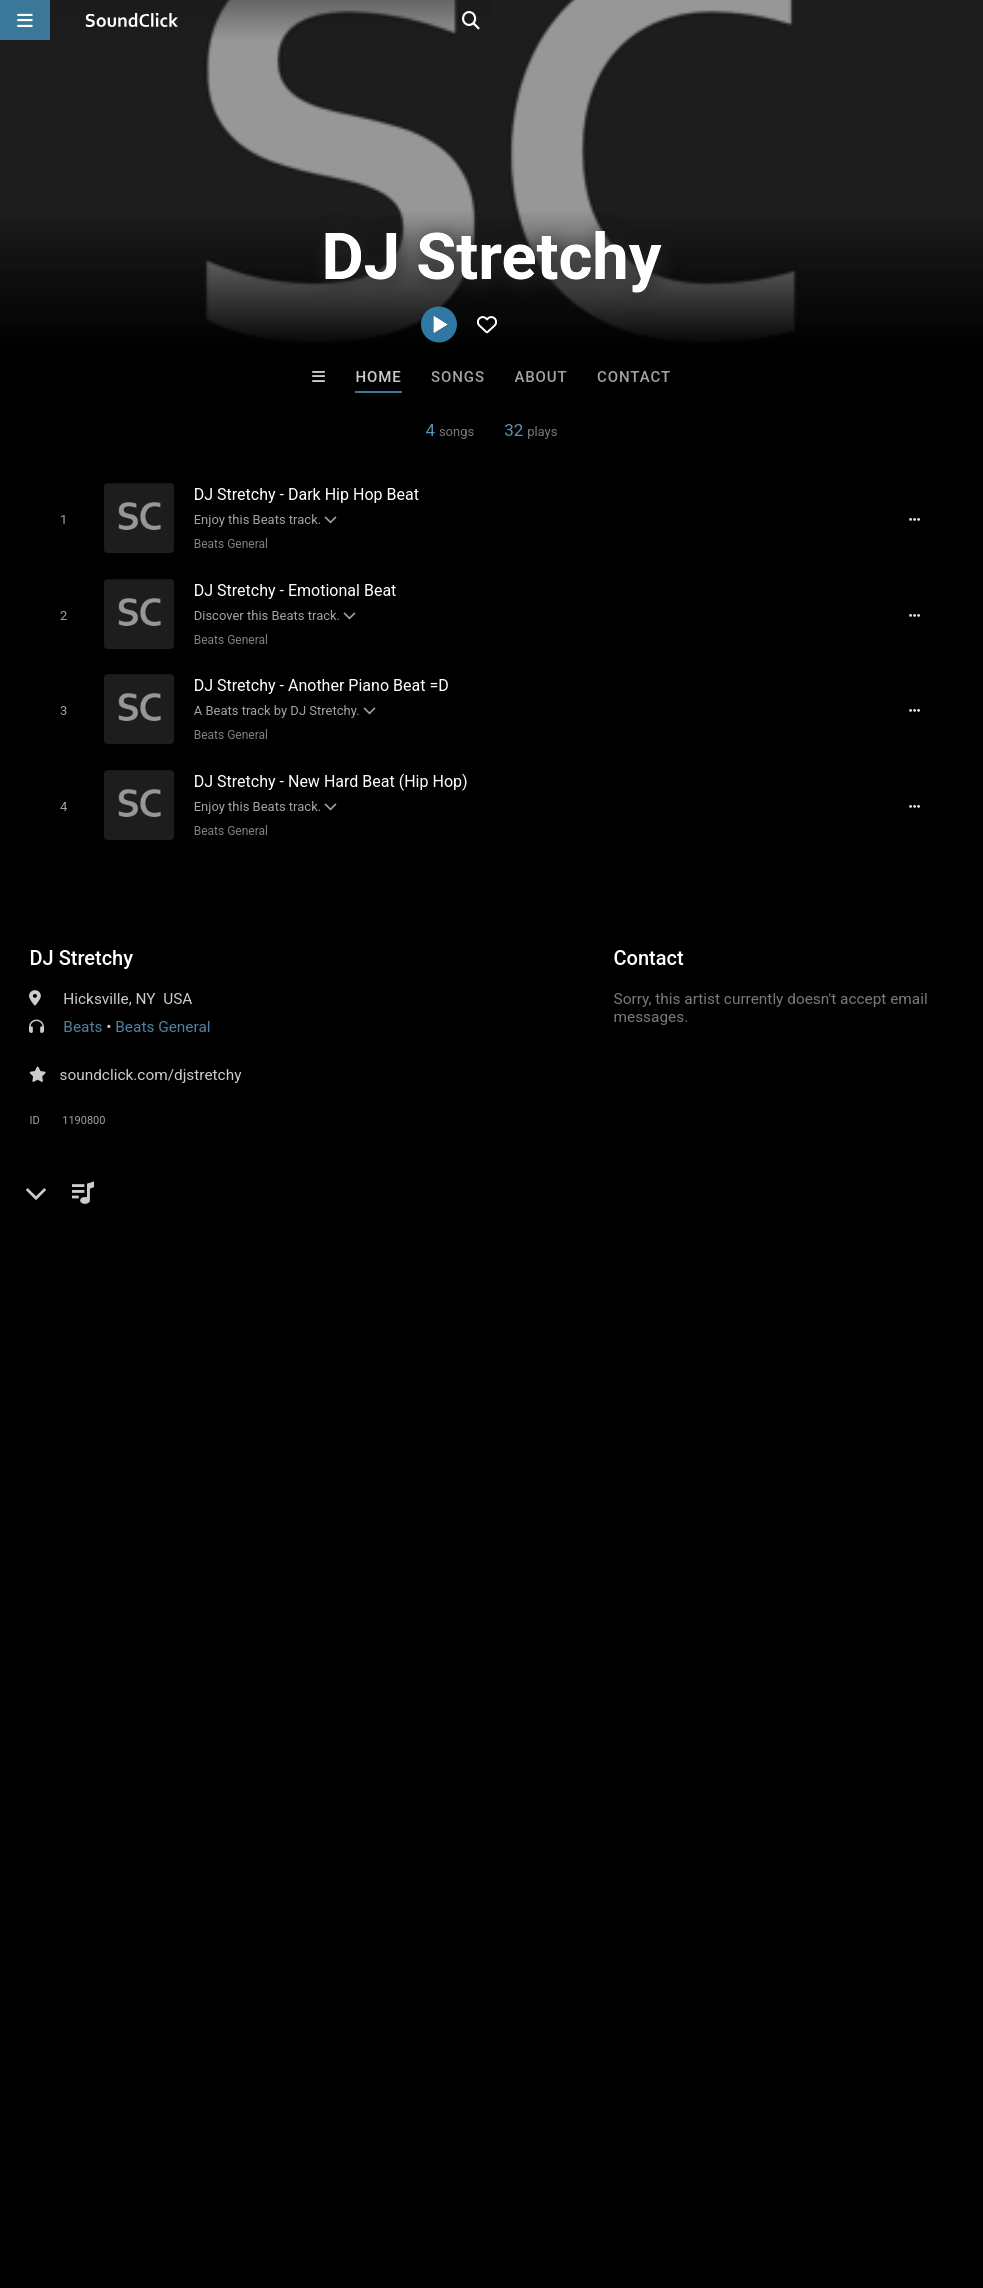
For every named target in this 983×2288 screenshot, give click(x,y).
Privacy (477, 2169)
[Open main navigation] (25, 20)
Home (378, 377)
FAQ (84, 2169)
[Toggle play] (54, 518)
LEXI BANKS (574, 1731)
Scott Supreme (738, 1731)
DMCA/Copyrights (372, 2169)
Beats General (221, 543)
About (540, 377)
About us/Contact (177, 2169)
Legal (539, 2169)
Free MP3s (304, 1839)
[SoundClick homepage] (132, 20)
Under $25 (678, 1839)
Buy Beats (428, 1839)
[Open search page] (963, 20)
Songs (458, 377)
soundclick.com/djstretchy (150, 1059)
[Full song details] (926, 519)
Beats (82, 1011)
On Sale (554, 1839)
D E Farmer (409, 1731)
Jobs (274, 2169)
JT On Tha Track (243, 1731)
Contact (634, 377)
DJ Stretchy (81, 942)
